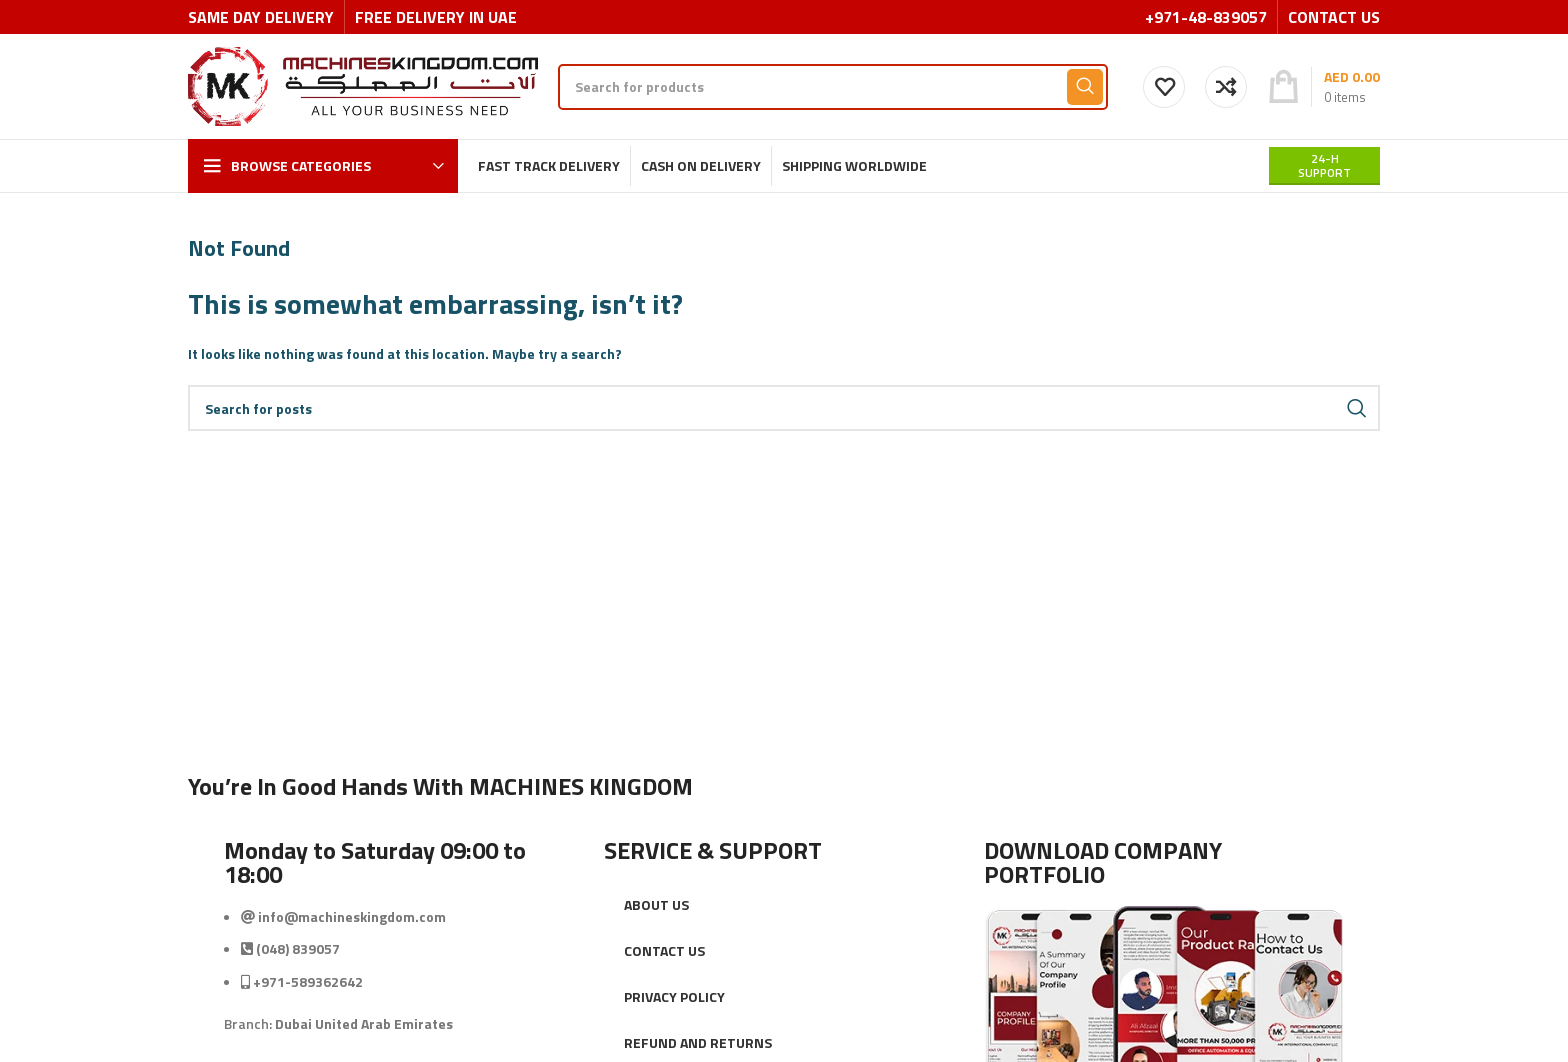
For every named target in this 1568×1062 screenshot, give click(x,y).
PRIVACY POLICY (674, 996)
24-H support (1324, 165)
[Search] (833, 87)
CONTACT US (664, 950)
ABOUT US (656, 904)
